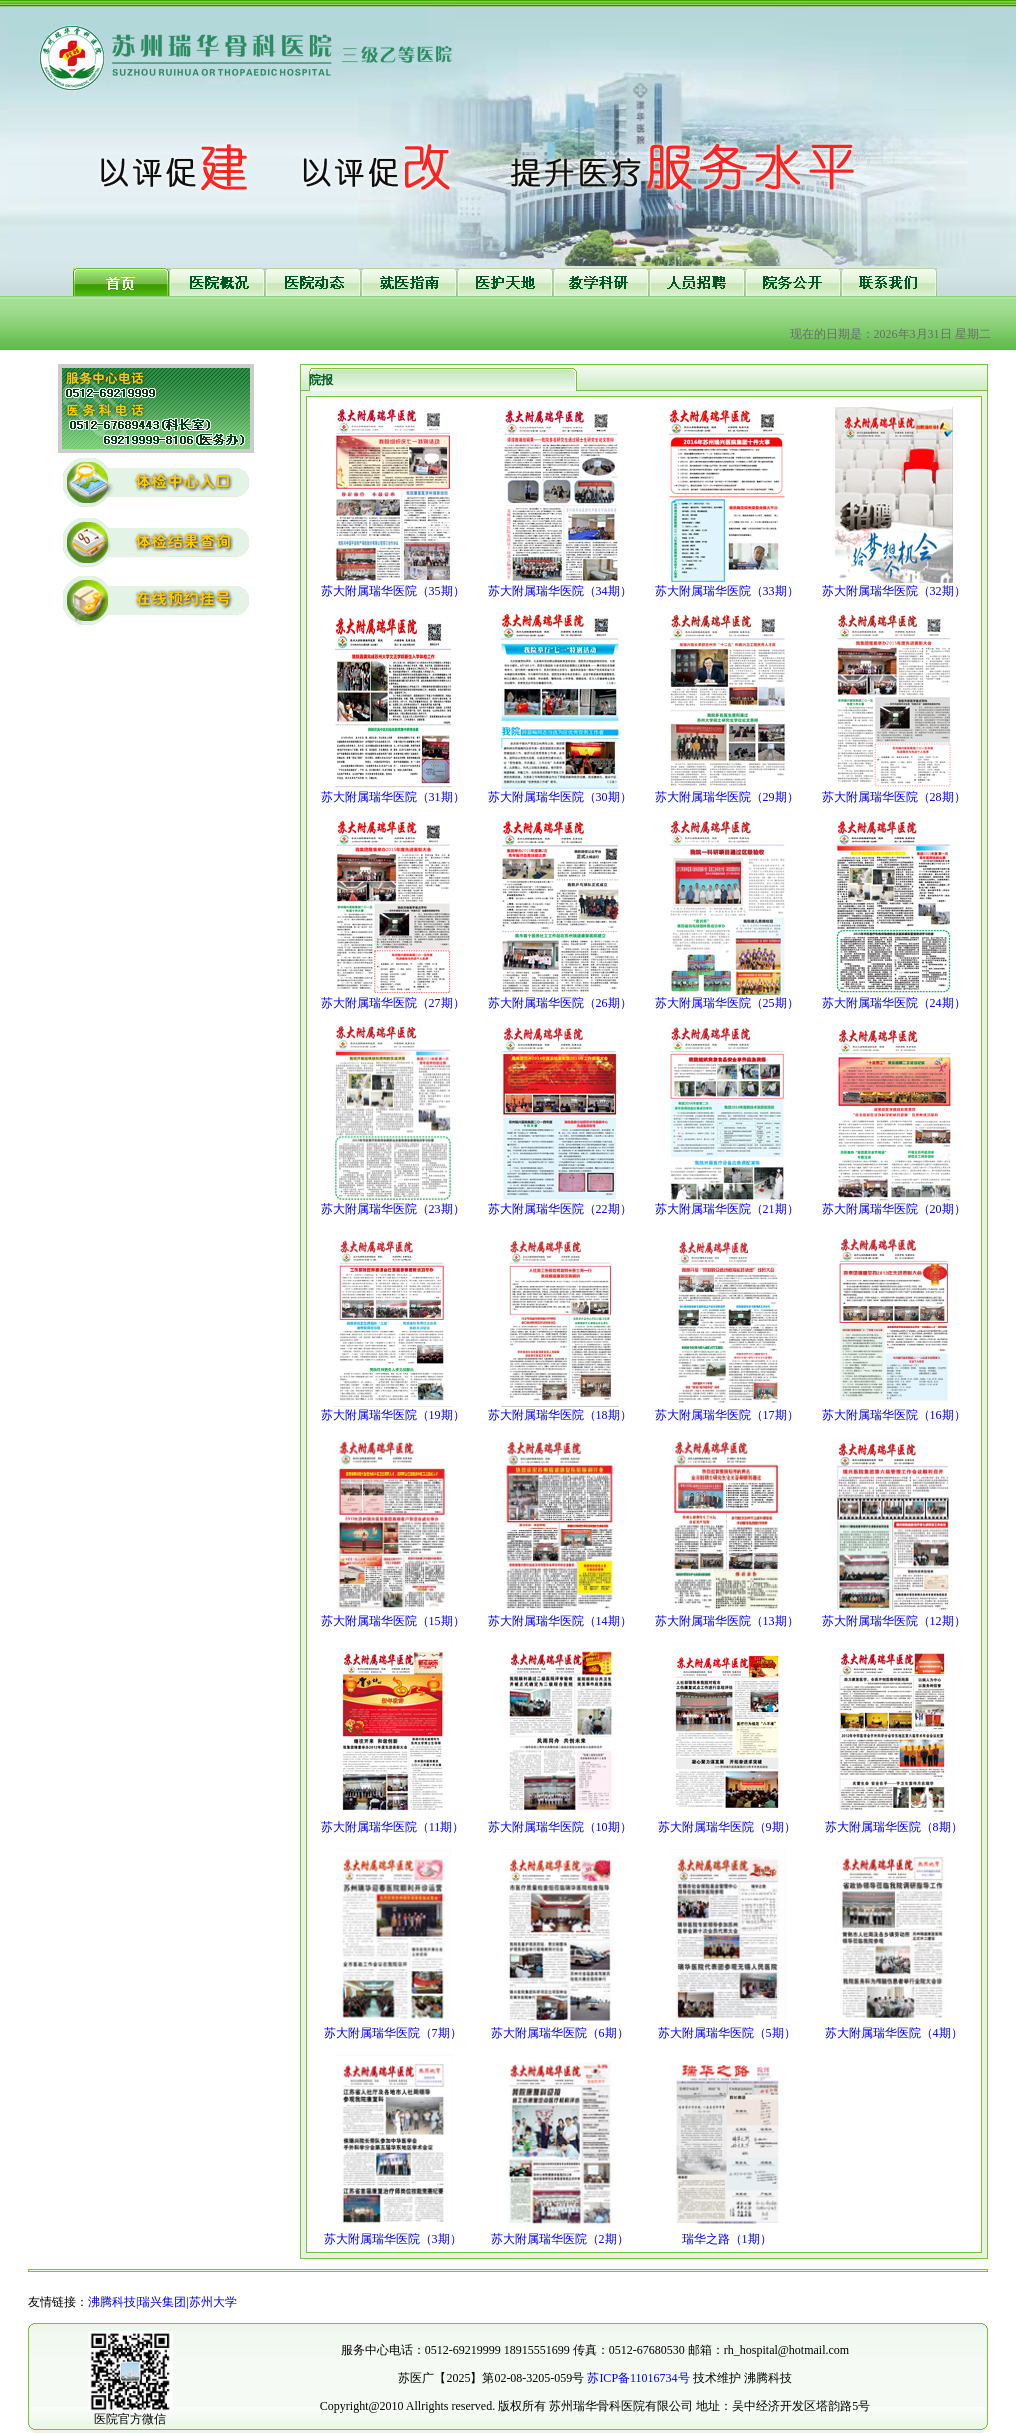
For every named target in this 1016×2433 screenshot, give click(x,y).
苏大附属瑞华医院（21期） (727, 1209)
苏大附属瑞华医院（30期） (560, 797)
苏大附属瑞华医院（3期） (393, 2239)
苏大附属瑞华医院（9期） (727, 1827)
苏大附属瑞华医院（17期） (727, 1415)
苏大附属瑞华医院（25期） (727, 1003)
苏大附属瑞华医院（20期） (894, 1209)
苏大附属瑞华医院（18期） (560, 1415)
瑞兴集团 (162, 2302)
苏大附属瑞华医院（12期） (894, 1621)
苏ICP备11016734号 (638, 2378)
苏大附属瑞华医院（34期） (560, 591)
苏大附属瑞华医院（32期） (894, 591)
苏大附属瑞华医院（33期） (727, 591)
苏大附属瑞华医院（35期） (393, 591)
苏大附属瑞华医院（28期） (894, 797)
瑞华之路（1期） (727, 2239)
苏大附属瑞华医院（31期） (393, 797)
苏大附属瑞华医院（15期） (393, 1621)
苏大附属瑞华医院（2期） (560, 2239)
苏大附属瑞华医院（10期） (560, 1827)
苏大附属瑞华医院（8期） (894, 1827)
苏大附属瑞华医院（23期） (393, 1209)
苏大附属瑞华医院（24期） (894, 1003)
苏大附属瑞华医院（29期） (727, 797)
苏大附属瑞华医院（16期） (894, 1415)
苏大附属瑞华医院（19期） (393, 1415)
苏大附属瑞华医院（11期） (393, 1827)
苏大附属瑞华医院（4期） (894, 2033)
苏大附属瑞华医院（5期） (727, 2033)
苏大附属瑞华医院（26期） (560, 1003)
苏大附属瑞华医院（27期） (393, 1003)
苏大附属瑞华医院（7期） (393, 2033)
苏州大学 (213, 2302)
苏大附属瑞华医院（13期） (727, 1621)
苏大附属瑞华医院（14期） (560, 1621)
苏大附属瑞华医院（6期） (560, 2033)
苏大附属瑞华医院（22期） (560, 1209)
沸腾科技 (112, 2302)
